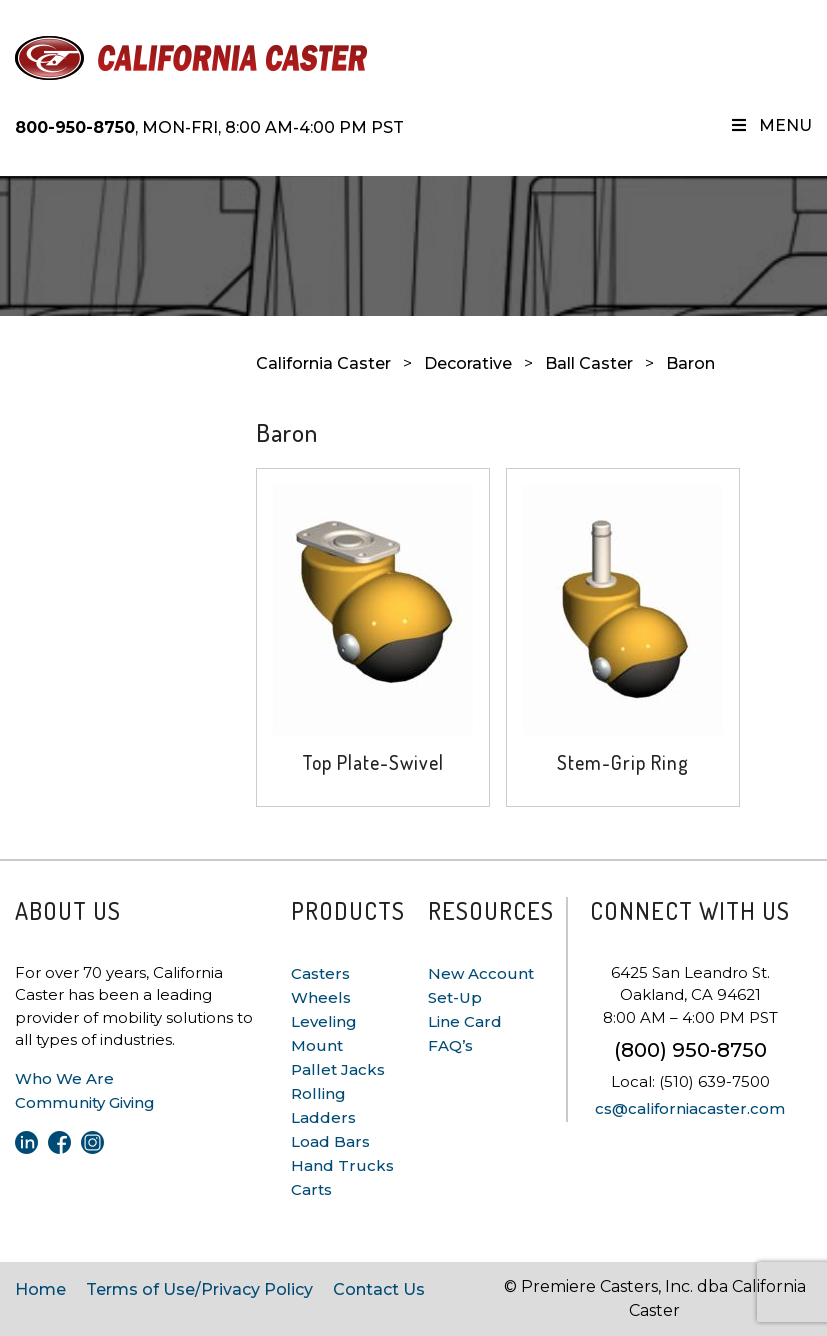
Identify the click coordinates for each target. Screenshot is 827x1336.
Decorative (468, 363)
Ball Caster (589, 363)
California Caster (323, 363)
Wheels (321, 997)
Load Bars (330, 1141)
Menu (770, 125)
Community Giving (85, 1102)
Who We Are (64, 1078)
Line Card (465, 1021)
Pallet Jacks (338, 1069)
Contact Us (379, 1289)
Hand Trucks (342, 1165)
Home (40, 1289)
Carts (311, 1189)
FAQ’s (450, 1045)
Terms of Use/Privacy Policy (199, 1289)
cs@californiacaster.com (690, 1108)
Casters (320, 973)
